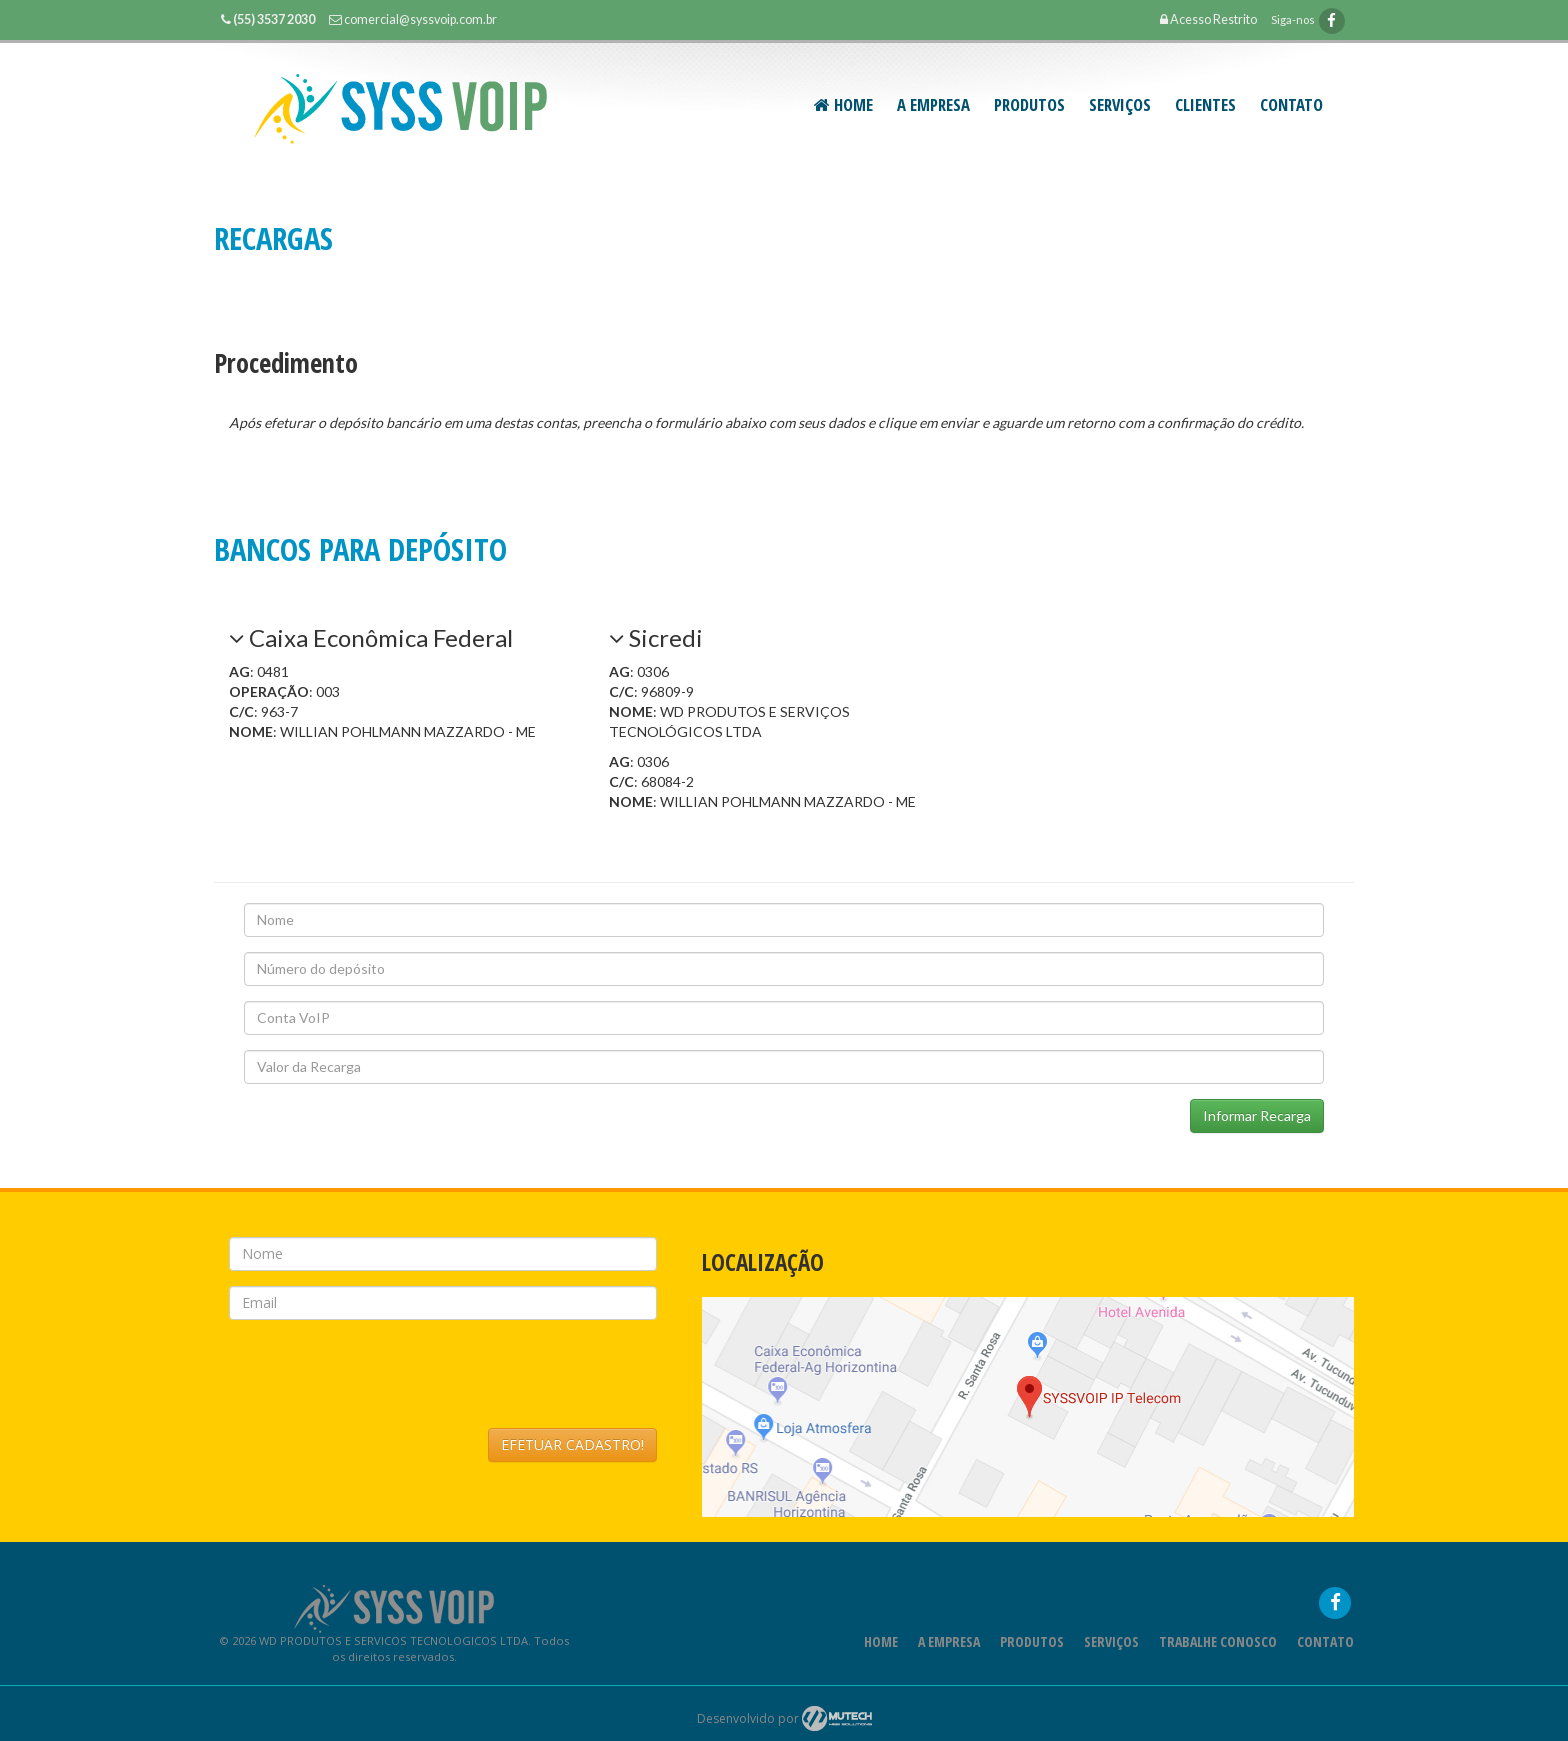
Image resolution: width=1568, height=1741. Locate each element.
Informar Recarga (1257, 1115)
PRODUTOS (1029, 104)
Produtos (1032, 1666)
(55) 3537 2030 (274, 19)
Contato (1291, 104)
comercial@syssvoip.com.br (420, 19)
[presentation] (381, 1399)
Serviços (1111, 1666)
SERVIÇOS (1120, 104)
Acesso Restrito (1208, 19)
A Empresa (933, 104)
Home (843, 104)
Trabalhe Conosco (1218, 1666)
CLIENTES (1205, 104)
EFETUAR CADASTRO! (572, 1469)
